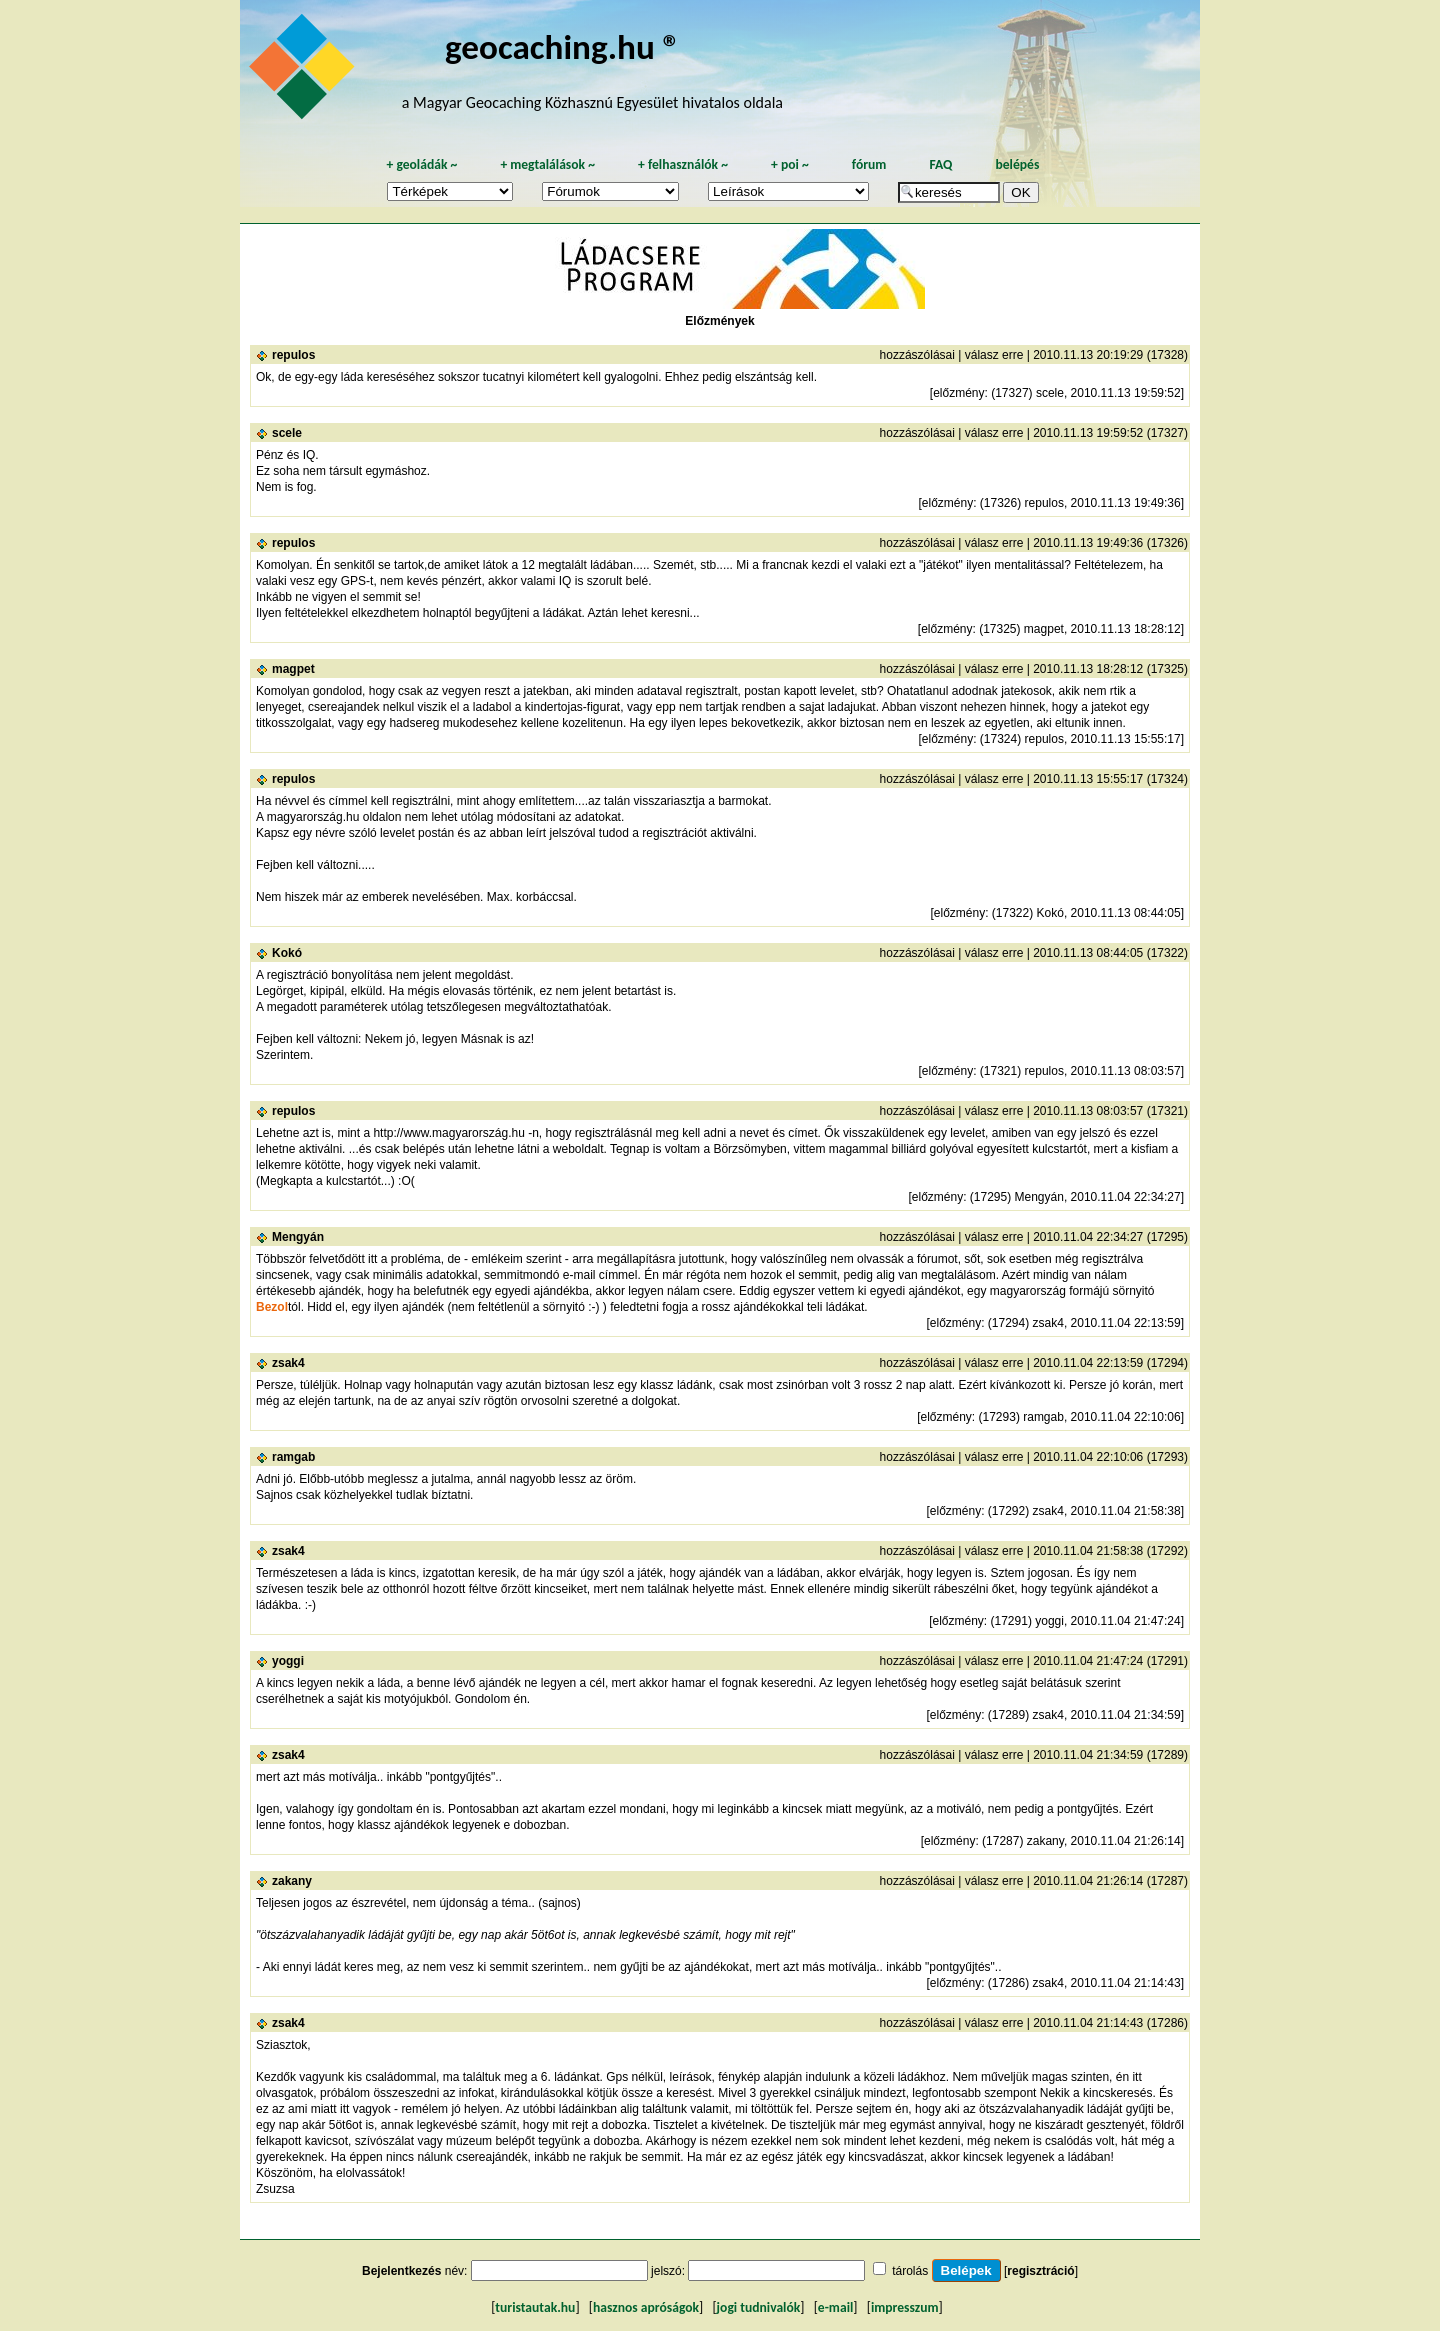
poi (790, 164)
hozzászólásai (917, 355)
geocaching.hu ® (563, 46)
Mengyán (298, 1237)
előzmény (958, 393)
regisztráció (1040, 2271)
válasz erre (994, 355)
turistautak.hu (535, 2307)
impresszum (905, 2307)
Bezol (272, 1307)
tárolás (910, 2271)
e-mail (835, 2307)
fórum (869, 164)
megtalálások (547, 164)
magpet (293, 669)
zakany (292, 1881)
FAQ (940, 164)
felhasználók (683, 164)
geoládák (421, 164)
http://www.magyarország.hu (448, 1133)
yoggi (288, 1661)
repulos (293, 355)
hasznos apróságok (646, 2307)
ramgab (293, 1457)
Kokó (287, 953)
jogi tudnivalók (759, 2307)
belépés (1017, 164)
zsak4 (288, 1363)
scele (287, 433)
